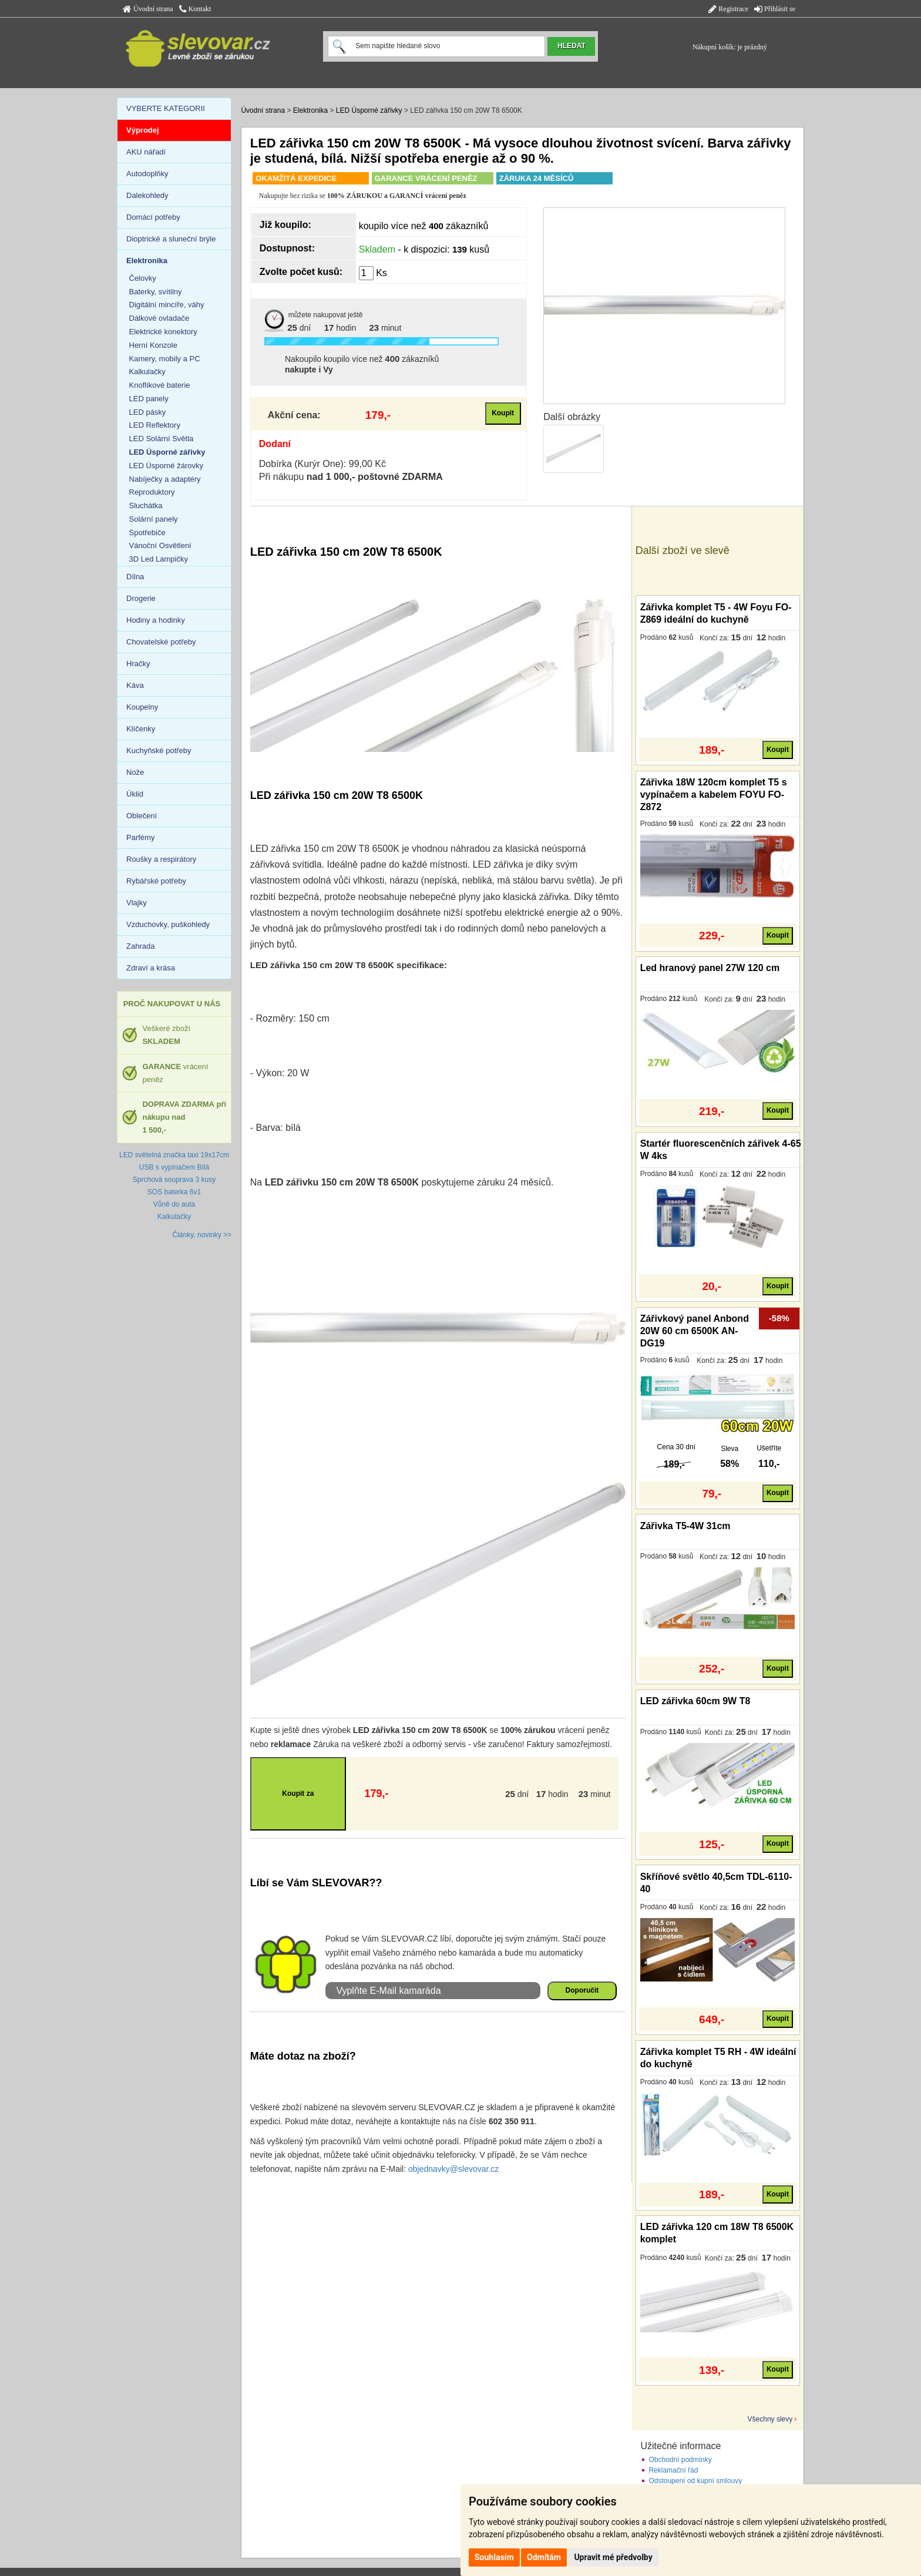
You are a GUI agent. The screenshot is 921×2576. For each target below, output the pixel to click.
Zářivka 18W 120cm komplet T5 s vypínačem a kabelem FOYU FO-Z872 (713, 794)
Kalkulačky (147, 371)
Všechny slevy (770, 2419)
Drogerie (141, 598)
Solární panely (153, 519)
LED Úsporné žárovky (166, 465)
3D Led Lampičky (158, 559)
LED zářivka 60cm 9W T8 (695, 1701)
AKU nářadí (146, 151)
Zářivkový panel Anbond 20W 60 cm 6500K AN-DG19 (694, 1331)
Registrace (728, 9)
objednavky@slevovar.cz (453, 2169)
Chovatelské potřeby (161, 641)
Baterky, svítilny (155, 291)
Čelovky (142, 278)
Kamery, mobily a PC (164, 358)
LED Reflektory (154, 425)
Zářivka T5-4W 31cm (685, 1526)
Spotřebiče (147, 532)
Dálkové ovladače (159, 318)
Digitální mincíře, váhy (166, 304)
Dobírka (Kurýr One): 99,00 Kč (322, 464)
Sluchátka (146, 505)
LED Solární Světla (161, 438)
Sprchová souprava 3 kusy (174, 1180)
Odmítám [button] (544, 2557)
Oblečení (141, 815)
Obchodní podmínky (679, 2460)
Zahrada (140, 946)
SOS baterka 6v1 (174, 1192)
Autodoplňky (147, 173)
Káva (135, 685)
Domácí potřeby (153, 217)
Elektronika (310, 110)
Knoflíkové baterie (159, 385)
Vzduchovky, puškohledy (168, 924)
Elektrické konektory (163, 331)
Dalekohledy (147, 195)
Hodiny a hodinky (155, 620)
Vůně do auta (174, 1204)
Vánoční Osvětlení (160, 545)
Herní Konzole (153, 345)
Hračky (138, 663)
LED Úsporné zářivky (369, 110)
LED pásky (147, 412)
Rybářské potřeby (156, 880)
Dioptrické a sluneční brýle (171, 238)
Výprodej (142, 130)
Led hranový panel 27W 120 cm (709, 968)
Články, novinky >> (202, 1235)
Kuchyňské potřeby (158, 750)
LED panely (149, 398)
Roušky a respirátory (161, 859)
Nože (135, 772)
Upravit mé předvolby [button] (613, 2557)
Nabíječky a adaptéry (165, 479)
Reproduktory (152, 492)
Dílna (135, 576)
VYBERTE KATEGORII (165, 108)
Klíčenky (140, 728)
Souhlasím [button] (494, 2557)
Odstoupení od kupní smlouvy (695, 2481)
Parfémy (140, 837)
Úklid (134, 794)
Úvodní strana (148, 9)
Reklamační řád (673, 2470)
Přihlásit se (774, 9)
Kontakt (195, 9)
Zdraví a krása (150, 967)
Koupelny (142, 707)
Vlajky (136, 902)
